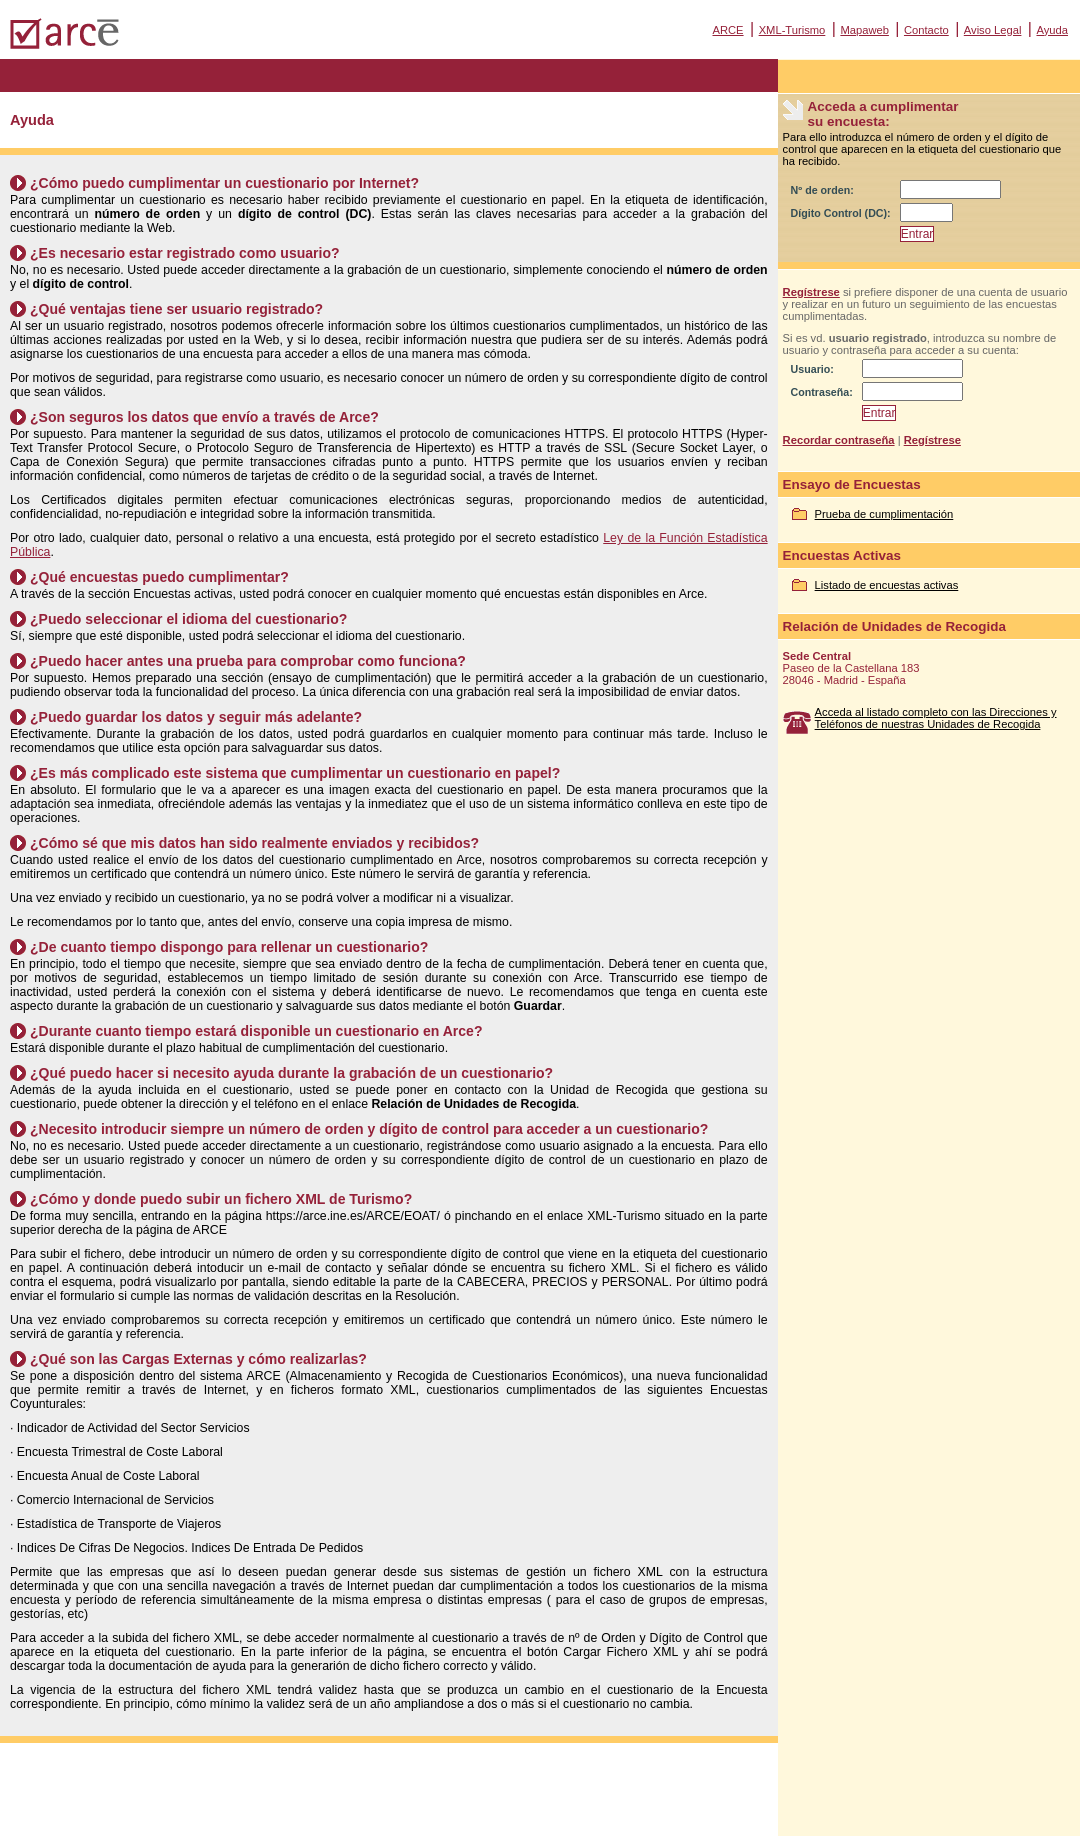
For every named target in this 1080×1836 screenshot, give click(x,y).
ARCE (727, 30)
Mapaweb (864, 30)
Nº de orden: (822, 190)
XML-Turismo (792, 30)
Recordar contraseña (839, 440)
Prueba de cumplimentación (884, 514)
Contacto (926, 30)
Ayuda (1052, 30)
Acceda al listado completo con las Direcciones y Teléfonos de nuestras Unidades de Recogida (936, 718)
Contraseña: (822, 392)
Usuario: (812, 369)
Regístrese (811, 292)
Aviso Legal (993, 30)
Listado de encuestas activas (887, 585)
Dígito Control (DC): (841, 213)
